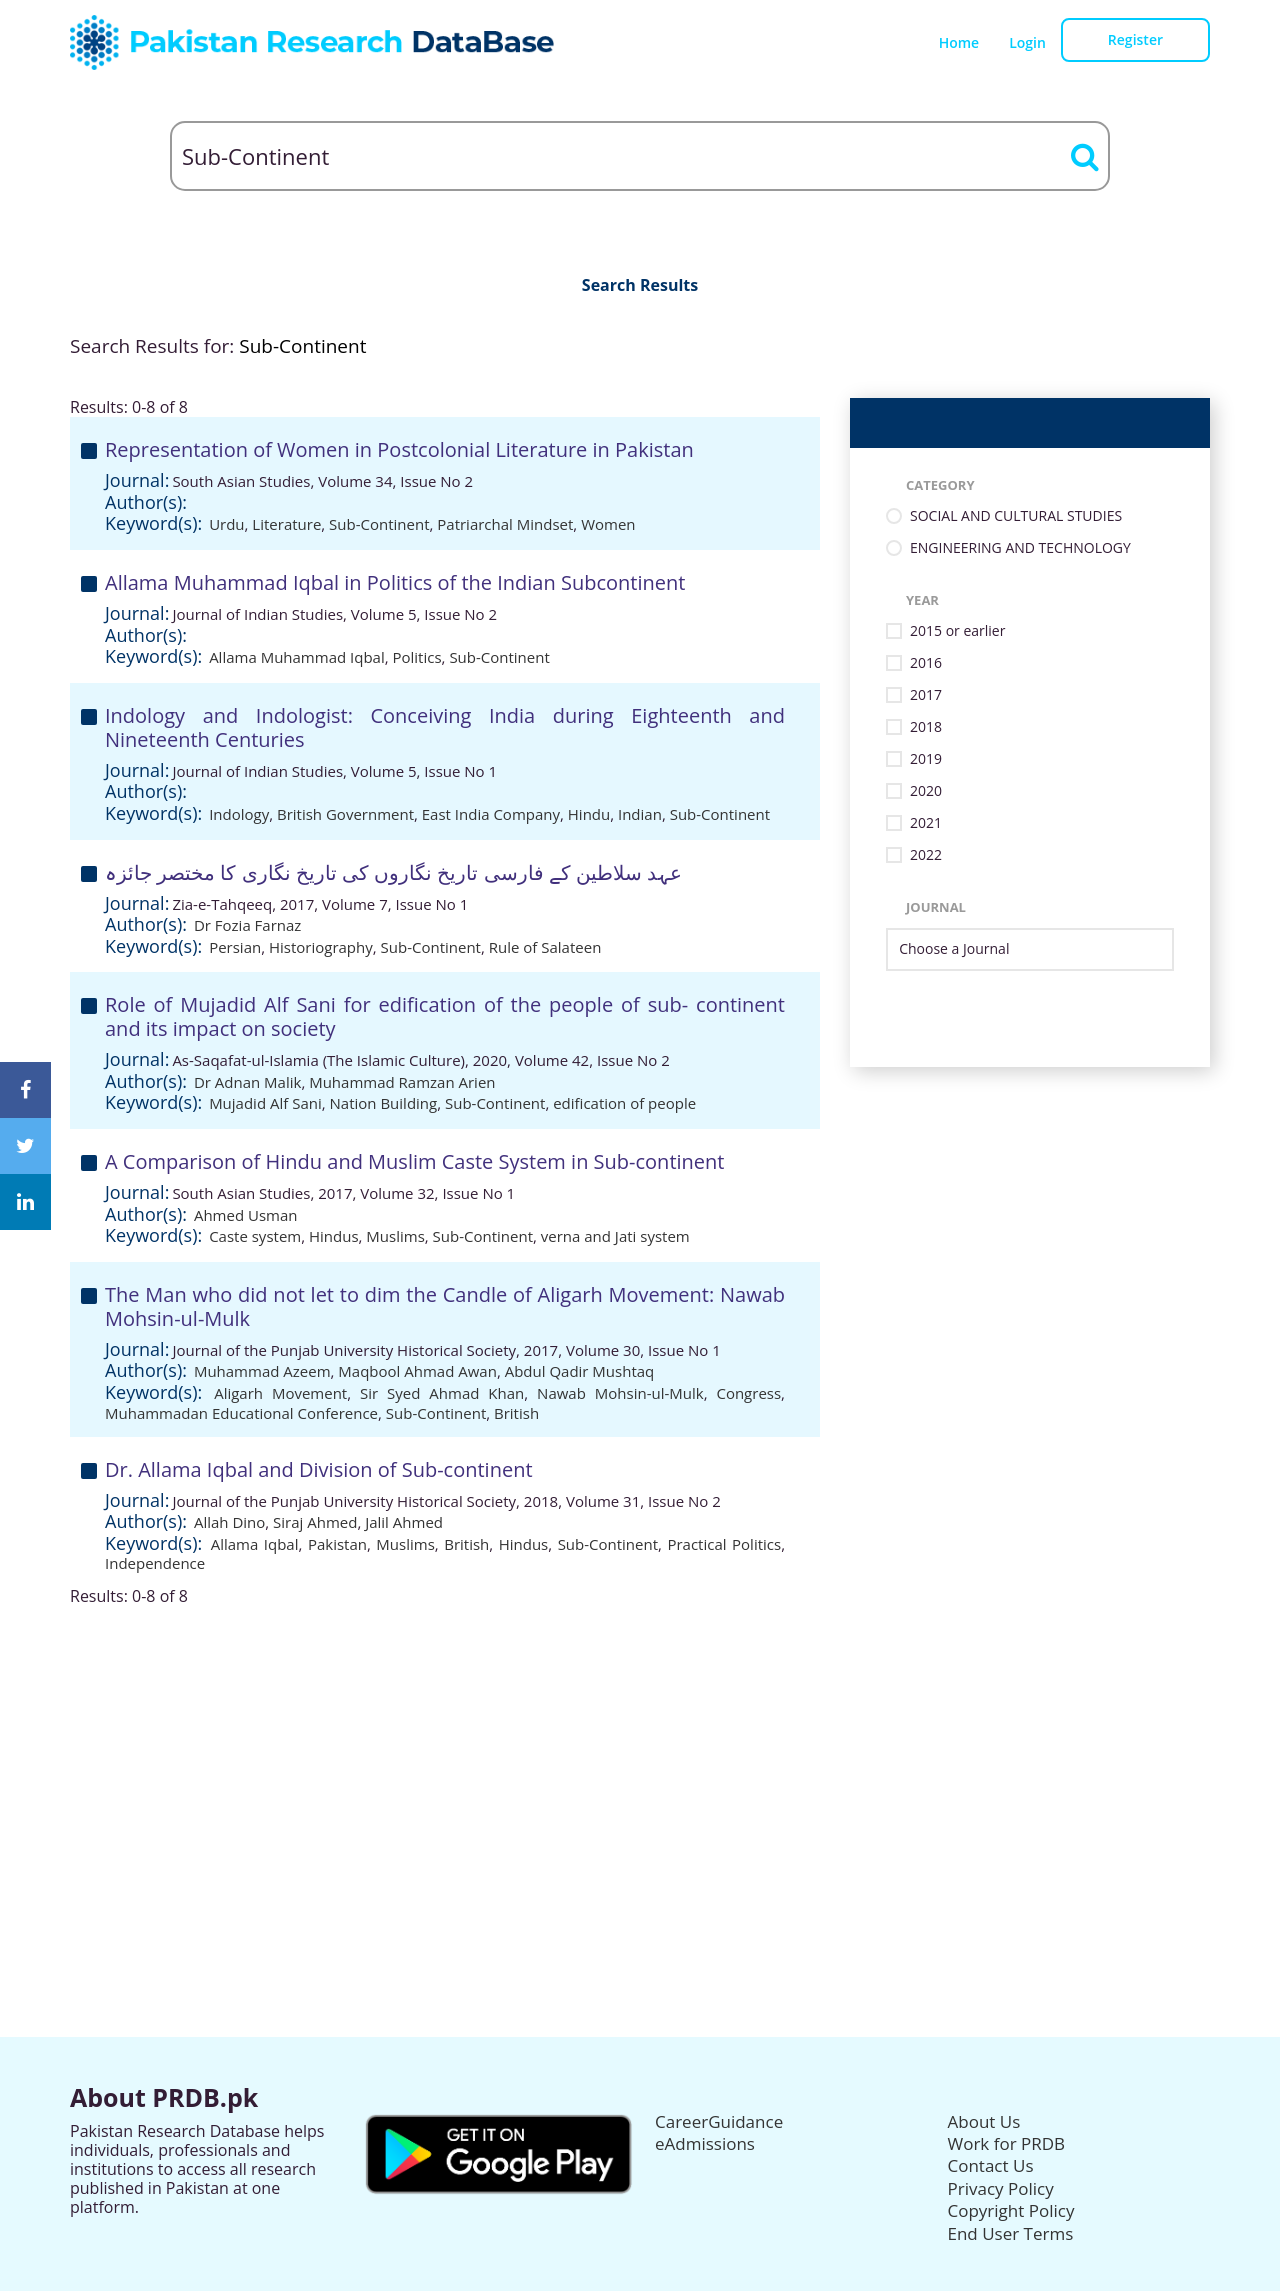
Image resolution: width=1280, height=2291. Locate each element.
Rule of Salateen (545, 947)
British (516, 1413)
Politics (417, 657)
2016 (926, 663)
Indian (640, 814)
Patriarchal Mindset (505, 524)
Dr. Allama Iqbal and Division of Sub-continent (319, 1469)
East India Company (491, 814)
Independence (155, 1563)
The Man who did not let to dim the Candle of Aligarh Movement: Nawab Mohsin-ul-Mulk (445, 1306)
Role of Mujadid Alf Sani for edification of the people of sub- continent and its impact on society (445, 1016)
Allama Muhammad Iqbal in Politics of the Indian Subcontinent (395, 582)
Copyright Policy (1011, 2210)
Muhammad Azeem (262, 1371)
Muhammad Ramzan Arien (402, 1082)
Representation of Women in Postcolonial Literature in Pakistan (399, 449)
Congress (748, 1393)
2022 (926, 855)
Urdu (226, 524)
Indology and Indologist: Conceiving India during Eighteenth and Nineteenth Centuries (445, 727)
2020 (926, 791)
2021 (926, 823)
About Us (984, 2121)
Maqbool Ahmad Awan (417, 1371)
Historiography (321, 947)
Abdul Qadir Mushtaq (580, 1371)
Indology (239, 814)
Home (959, 42)
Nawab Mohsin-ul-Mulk (620, 1393)
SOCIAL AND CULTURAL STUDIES (1016, 516)
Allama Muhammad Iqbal (297, 657)
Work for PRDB (1007, 2143)
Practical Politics (724, 1544)
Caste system (255, 1236)
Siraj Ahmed (315, 1522)
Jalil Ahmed (404, 1522)
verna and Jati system (615, 1236)
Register (1135, 39)
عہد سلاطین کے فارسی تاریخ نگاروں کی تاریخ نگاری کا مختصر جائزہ (393, 872)
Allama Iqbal (255, 1544)
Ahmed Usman (246, 1215)
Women (608, 524)
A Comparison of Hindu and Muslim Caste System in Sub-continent (414, 1161)
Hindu (589, 814)
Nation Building (384, 1103)
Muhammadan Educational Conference (241, 1413)
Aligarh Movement (280, 1393)
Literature (286, 524)
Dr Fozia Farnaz (248, 925)
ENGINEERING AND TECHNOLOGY (1020, 548)
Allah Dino (229, 1522)
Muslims (395, 1236)
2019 (926, 759)
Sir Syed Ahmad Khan (442, 1393)
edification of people (624, 1103)
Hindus (334, 1236)
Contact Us (991, 2165)
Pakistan (337, 1544)
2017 (926, 695)
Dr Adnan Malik (247, 1082)
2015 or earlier (957, 631)
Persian (235, 947)
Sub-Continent (379, 524)
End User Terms (1011, 2233)
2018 (926, 727)
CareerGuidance (719, 2121)
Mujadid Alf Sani (265, 1103)
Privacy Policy (1001, 2188)
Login (1027, 42)
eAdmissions (705, 2143)
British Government (345, 814)
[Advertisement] (640, 1747)
